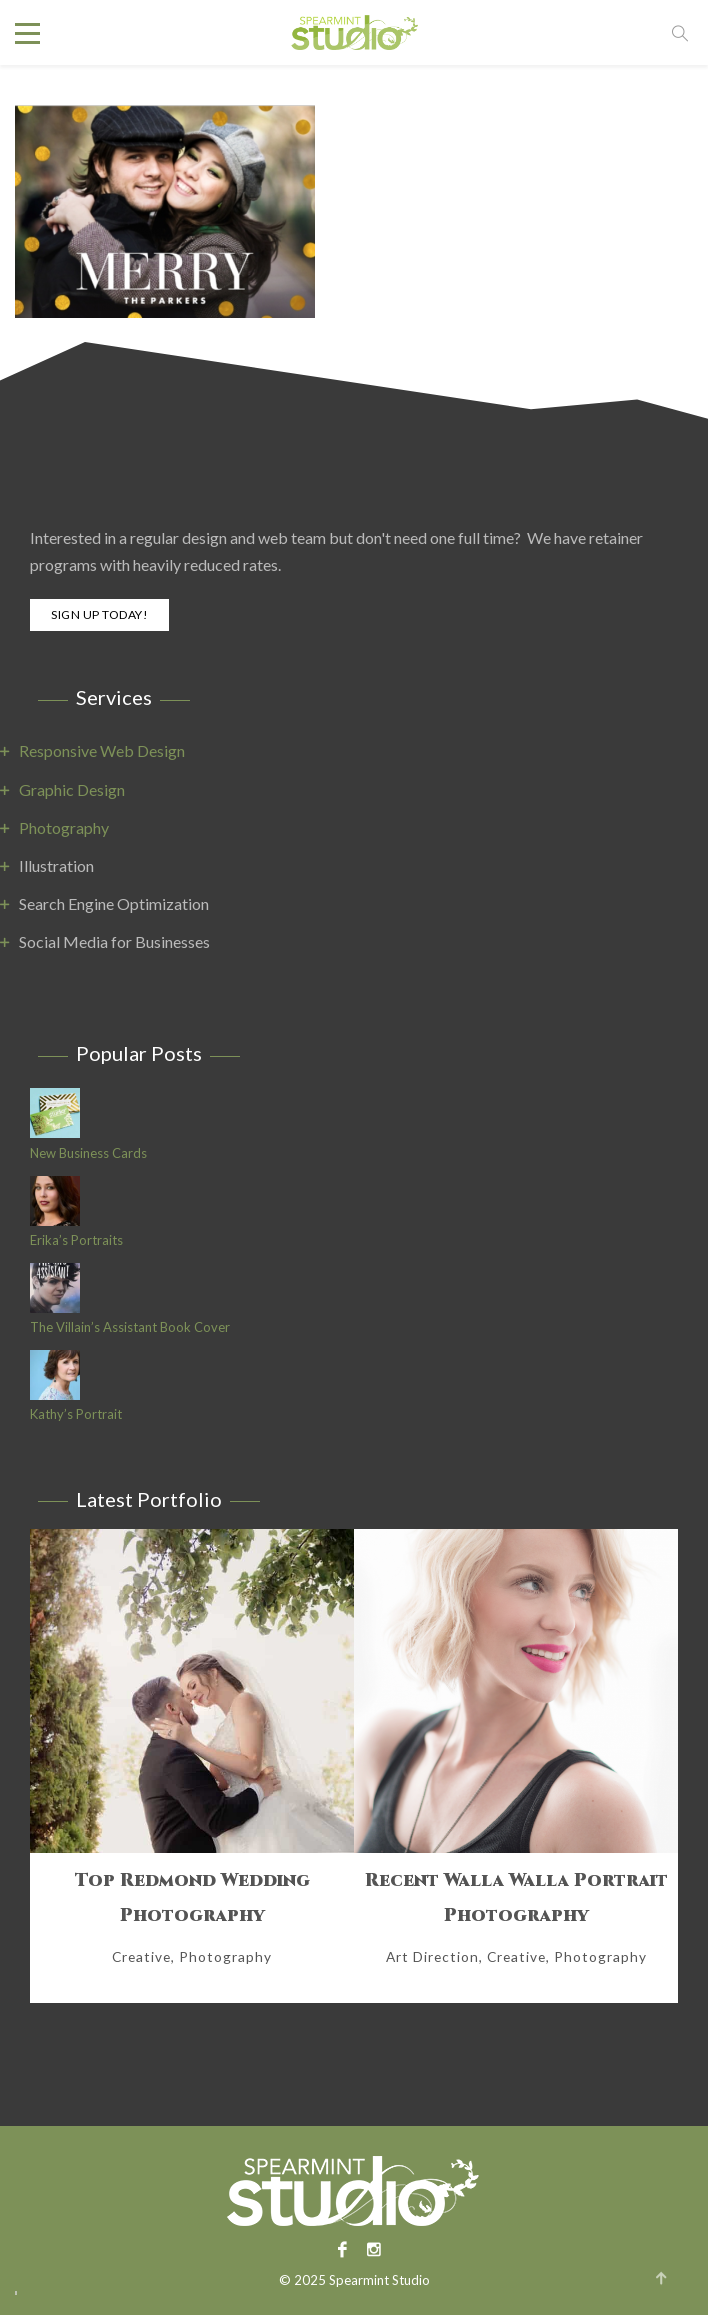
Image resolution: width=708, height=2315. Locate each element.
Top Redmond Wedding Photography (192, 1898)
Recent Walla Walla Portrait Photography (516, 1898)
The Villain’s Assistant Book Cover (130, 1327)
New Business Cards (88, 1153)
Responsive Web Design (102, 750)
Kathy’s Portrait (76, 1414)
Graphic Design (72, 789)
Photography (64, 827)
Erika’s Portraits (76, 1240)
